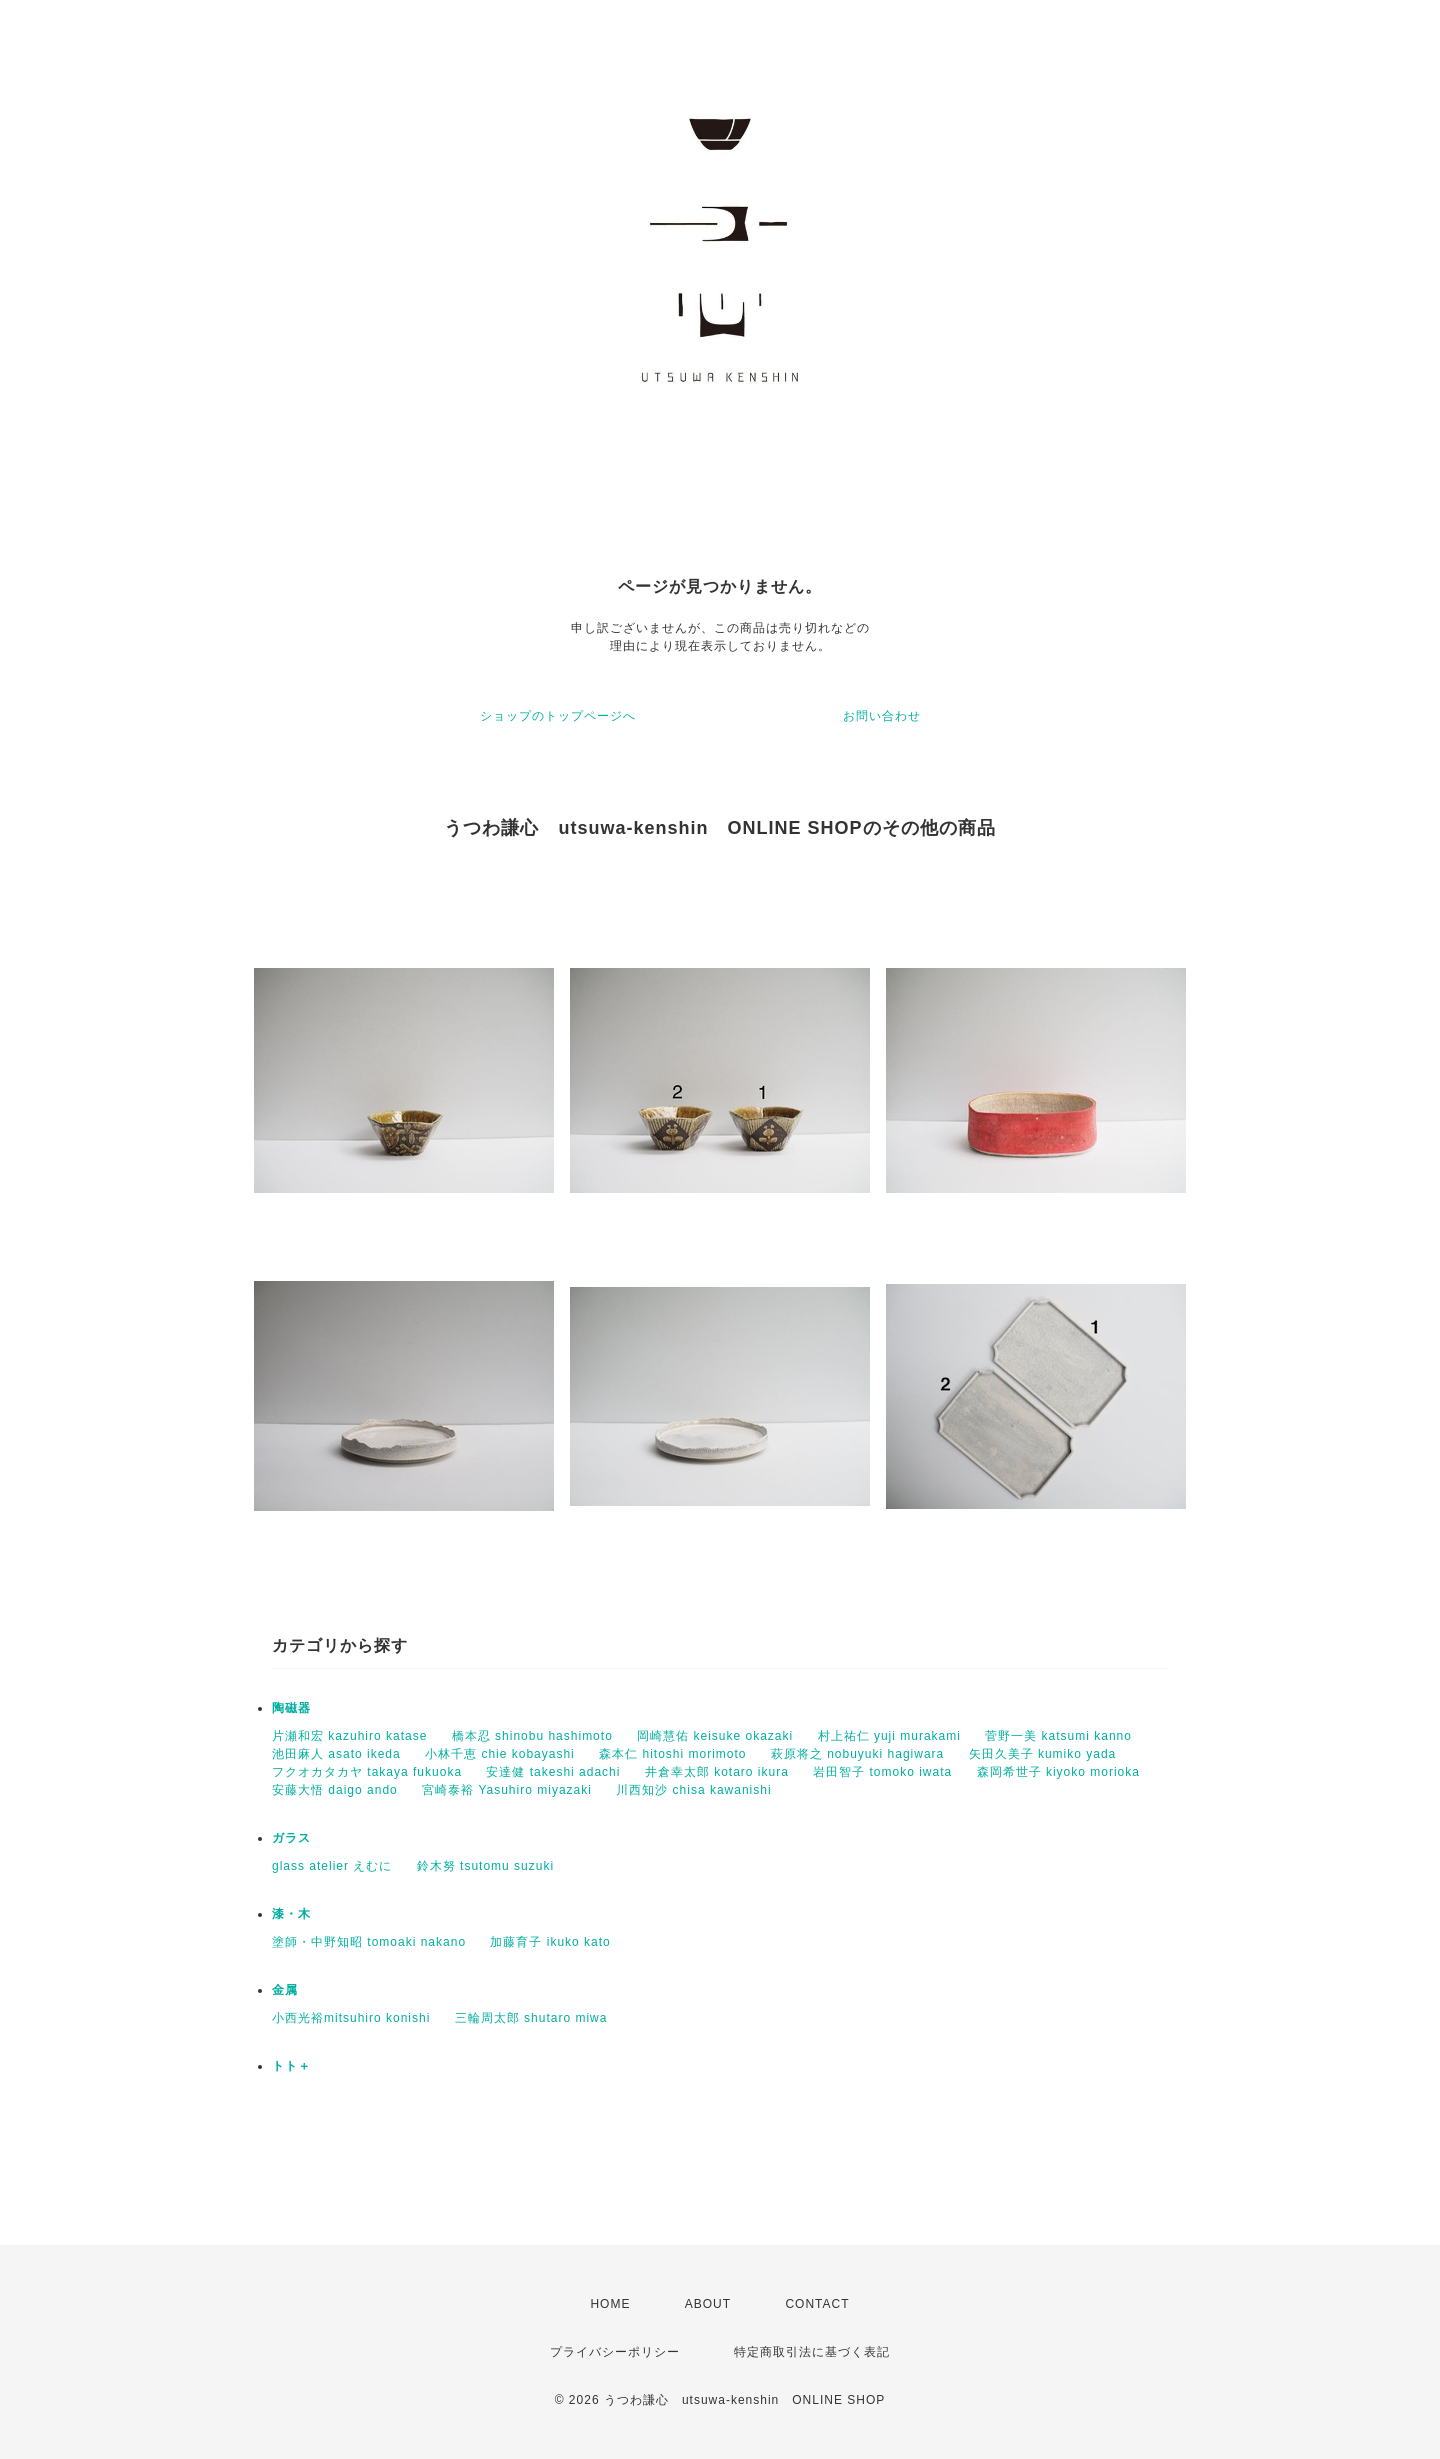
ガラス (291, 1838)
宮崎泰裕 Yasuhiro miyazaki (507, 1790)
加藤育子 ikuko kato (550, 1942)
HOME (610, 2304)
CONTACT (817, 2304)
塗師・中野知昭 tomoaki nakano (369, 1942)
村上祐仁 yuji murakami (889, 1736)
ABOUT (708, 2304)
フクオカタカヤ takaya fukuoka (367, 1772)
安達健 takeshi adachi (553, 1772)
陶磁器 (291, 1708)
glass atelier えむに (332, 1866)
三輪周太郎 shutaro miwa (531, 2018)
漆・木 (291, 1914)
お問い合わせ (882, 716)
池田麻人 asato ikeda (336, 1754)
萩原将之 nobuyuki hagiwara (857, 1754)
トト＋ (291, 2066)
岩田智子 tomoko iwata (882, 1772)
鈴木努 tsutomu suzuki (485, 1866)
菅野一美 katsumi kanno (1058, 1736)
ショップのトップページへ (558, 716)
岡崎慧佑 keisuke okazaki (715, 1736)
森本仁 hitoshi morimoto (672, 1754)
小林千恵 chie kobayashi (500, 1754)
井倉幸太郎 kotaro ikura (717, 1772)
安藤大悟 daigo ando (335, 1790)
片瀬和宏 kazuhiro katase (349, 1736)
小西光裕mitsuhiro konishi (351, 2018)
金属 (285, 1990)
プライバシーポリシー (615, 2352)
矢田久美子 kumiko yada (1043, 1754)
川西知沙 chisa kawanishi (693, 1790)
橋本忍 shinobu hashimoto (532, 1736)
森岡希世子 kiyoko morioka (1058, 1772)
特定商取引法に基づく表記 (812, 2352)
